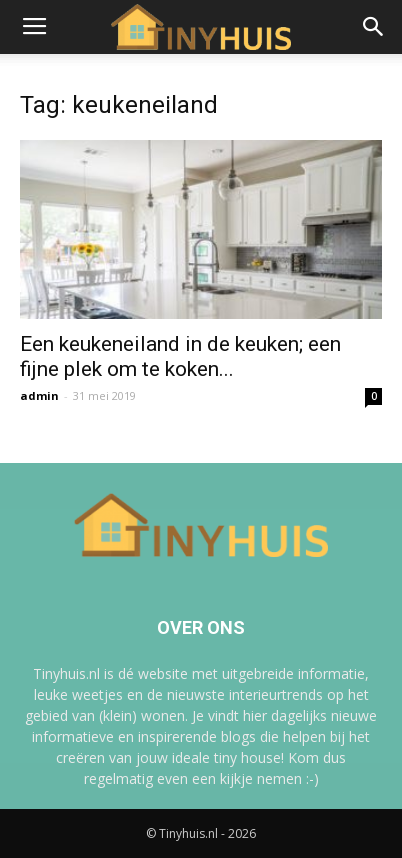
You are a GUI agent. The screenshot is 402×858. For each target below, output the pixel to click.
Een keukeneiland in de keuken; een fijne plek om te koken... (180, 356)
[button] (374, 27)
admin (39, 395)
